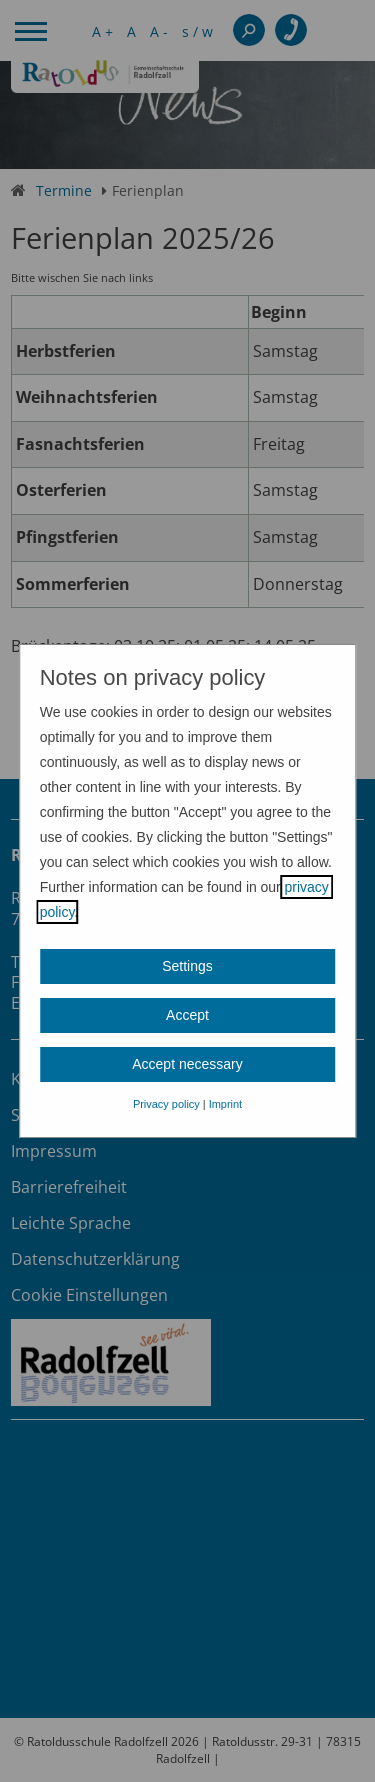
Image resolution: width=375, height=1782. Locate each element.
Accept (187, 1015)
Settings (187, 966)
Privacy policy (166, 1104)
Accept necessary (187, 1064)
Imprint (225, 1104)
